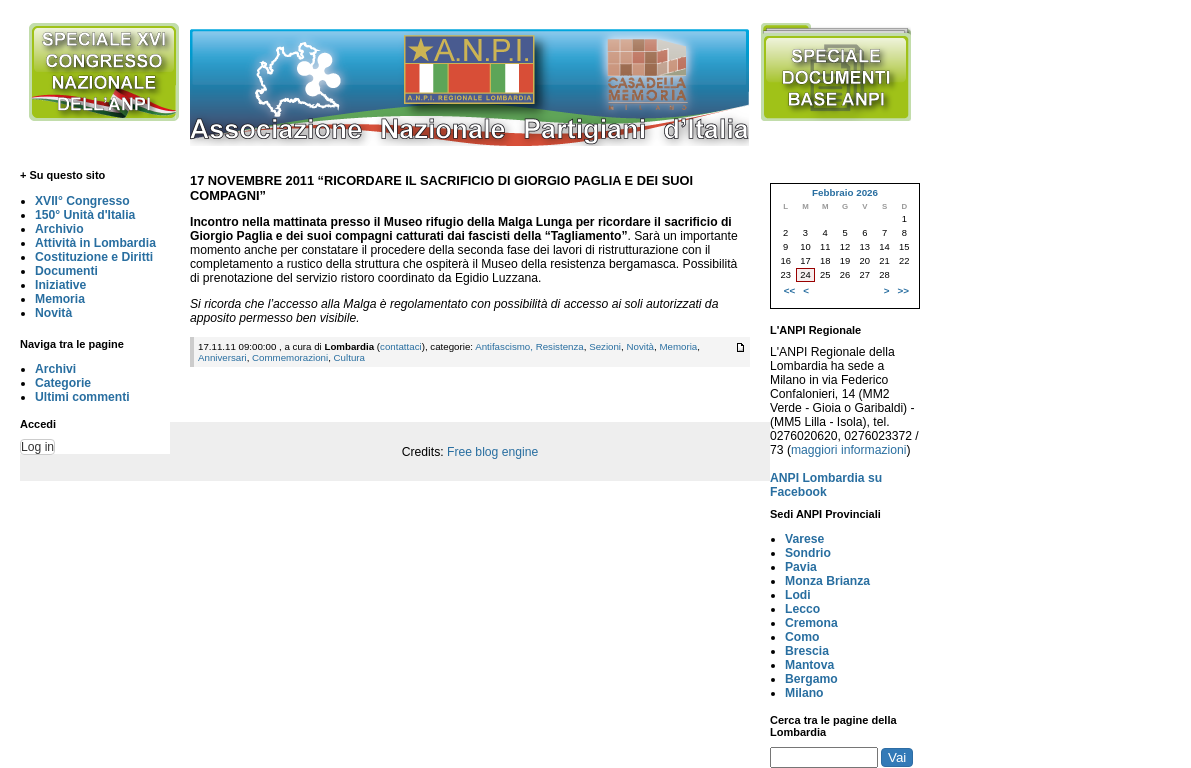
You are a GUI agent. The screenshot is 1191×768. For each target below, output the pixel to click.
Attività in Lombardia (95, 243)
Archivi (55, 369)
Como (802, 637)
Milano (804, 693)
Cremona (811, 623)
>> (903, 290)
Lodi (798, 595)
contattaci (401, 346)
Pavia (801, 567)
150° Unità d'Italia (85, 215)
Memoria (60, 299)
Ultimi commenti (82, 397)
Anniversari (222, 357)
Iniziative (60, 285)
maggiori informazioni (849, 450)
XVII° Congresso (82, 201)
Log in (37, 447)
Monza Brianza (827, 581)
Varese (804, 539)
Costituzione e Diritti (94, 257)
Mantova (809, 665)
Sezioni (605, 346)
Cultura (349, 357)
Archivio (59, 229)
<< (789, 290)
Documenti (66, 271)
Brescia (807, 651)
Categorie (63, 383)
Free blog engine (492, 452)
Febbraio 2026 (845, 192)
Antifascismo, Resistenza (529, 346)
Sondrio (808, 553)
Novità (53, 313)
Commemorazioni (290, 357)
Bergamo (811, 679)
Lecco (802, 609)
